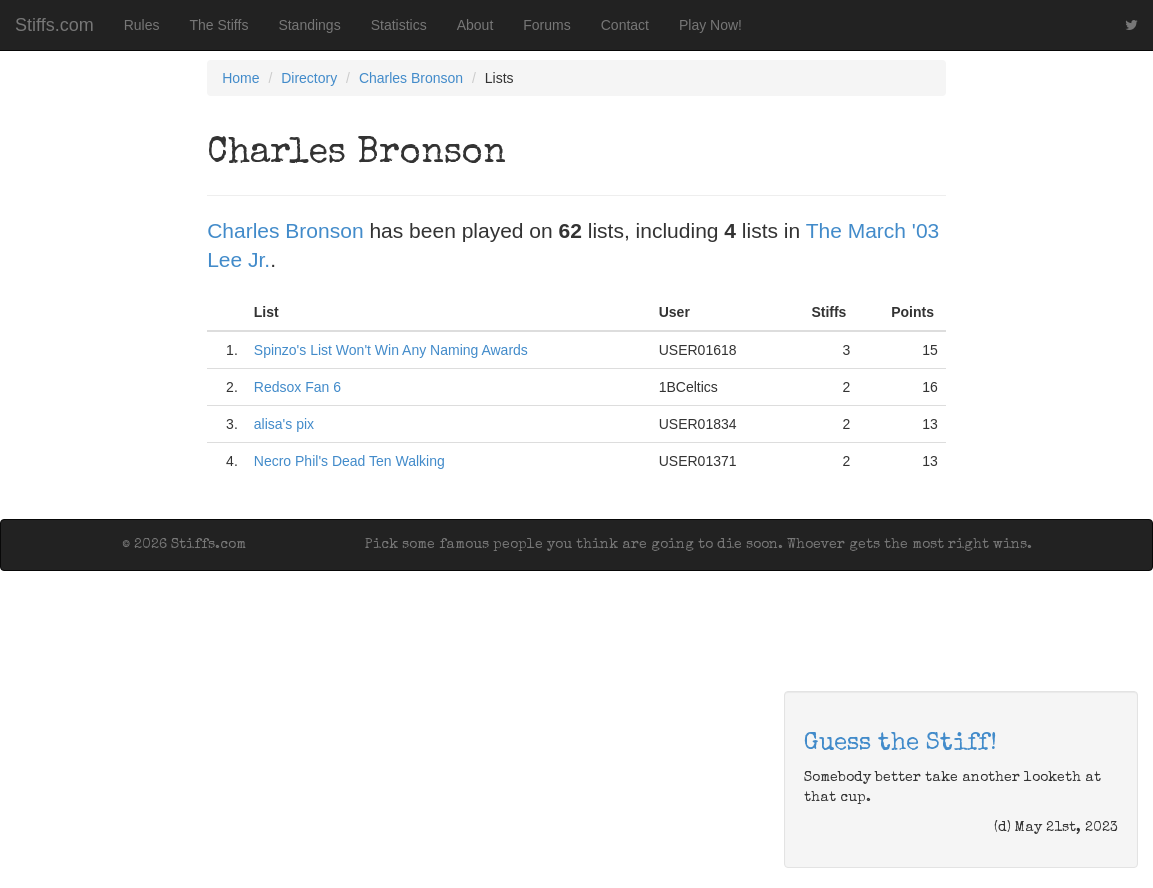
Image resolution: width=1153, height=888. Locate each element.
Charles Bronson (411, 78)
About (475, 25)
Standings (309, 25)
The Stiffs (219, 25)
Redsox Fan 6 (297, 387)
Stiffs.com (54, 25)
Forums (546, 25)
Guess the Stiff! (900, 744)
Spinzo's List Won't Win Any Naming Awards (391, 350)
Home (240, 78)
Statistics (399, 25)
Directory (309, 78)
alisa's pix (284, 424)
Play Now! (710, 25)
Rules (142, 25)
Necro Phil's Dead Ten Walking (349, 461)
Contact (625, 25)
